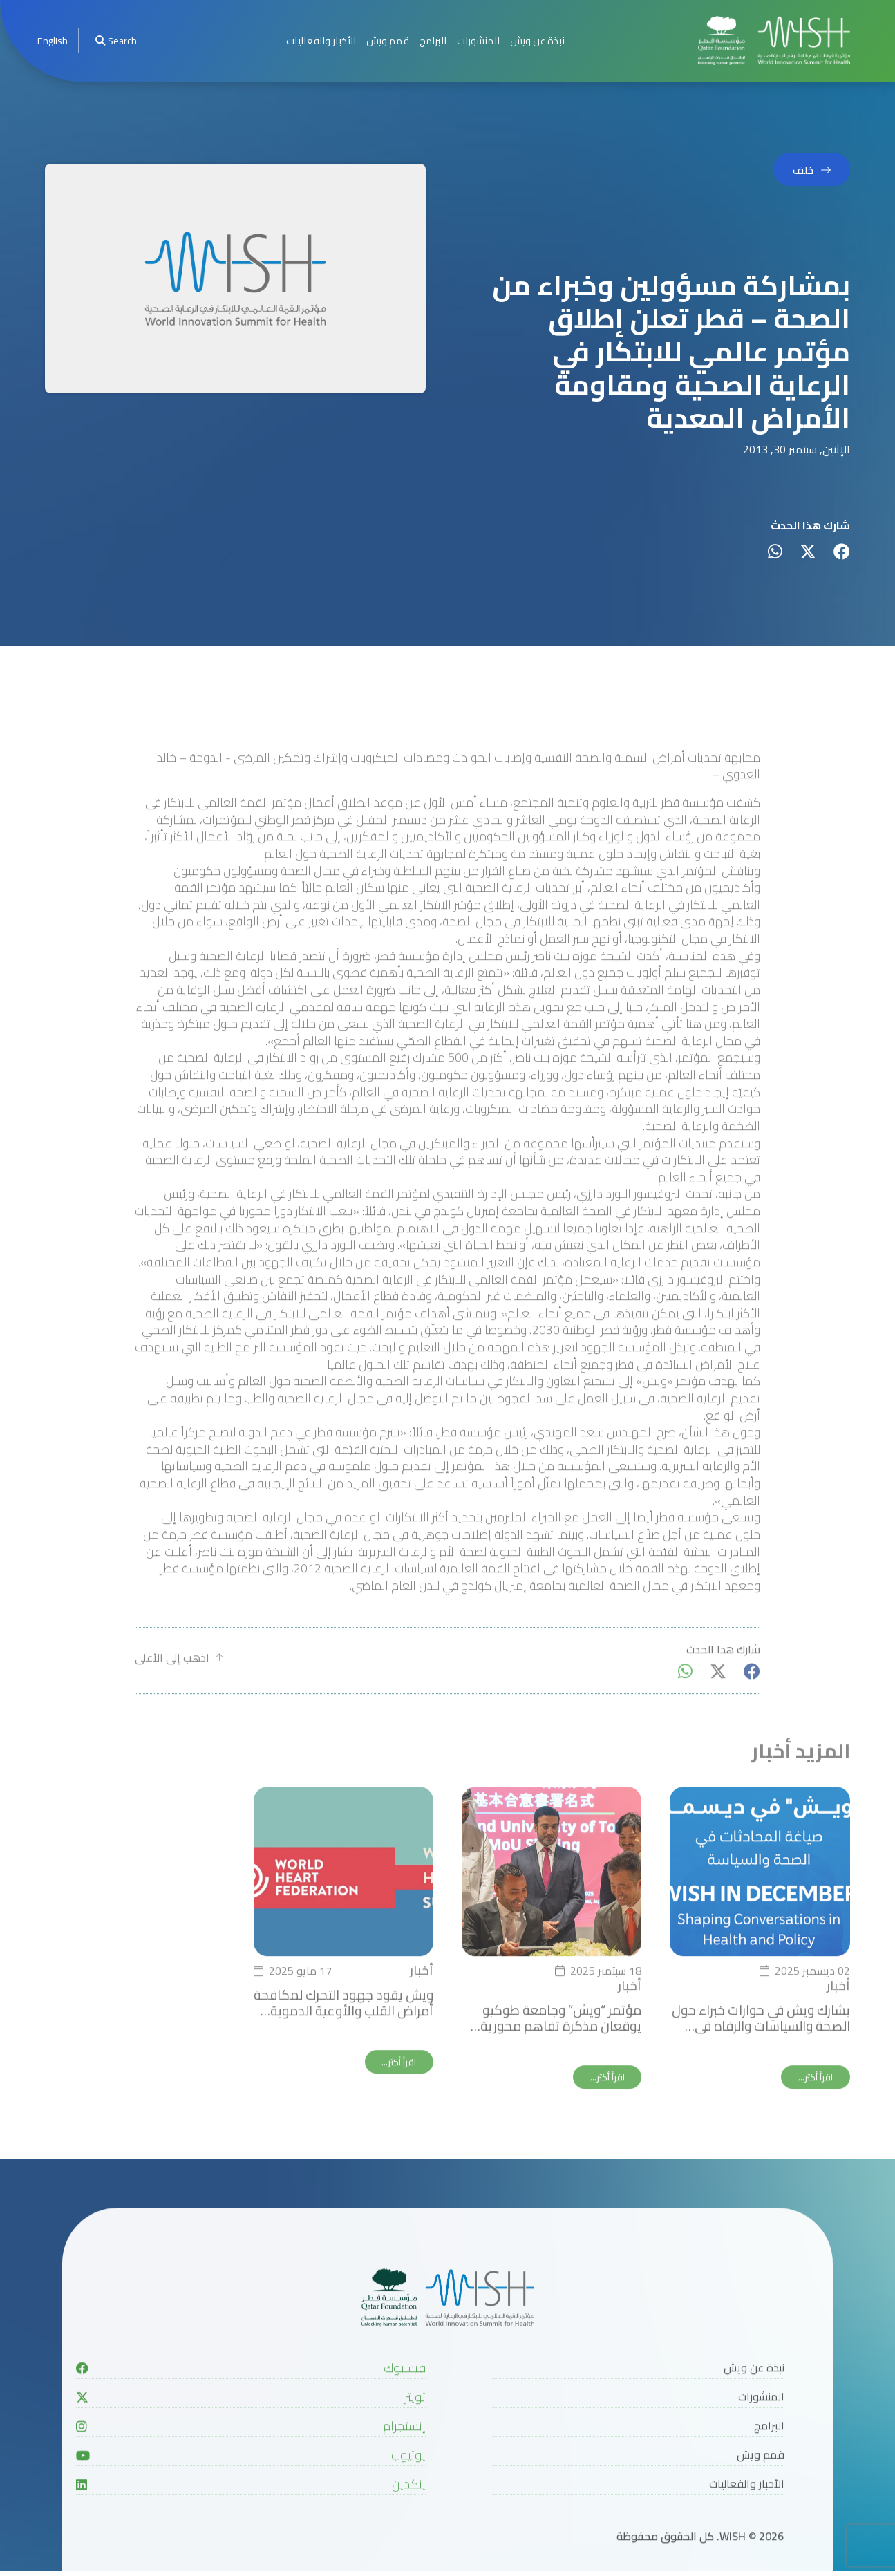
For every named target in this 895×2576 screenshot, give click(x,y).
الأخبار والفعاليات (321, 40)
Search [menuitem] (116, 40)
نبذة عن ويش (537, 40)
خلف (803, 170)
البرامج (433, 40)
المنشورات (478, 40)
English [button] (52, 40)
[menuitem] (52, 40)
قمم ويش (387, 40)
